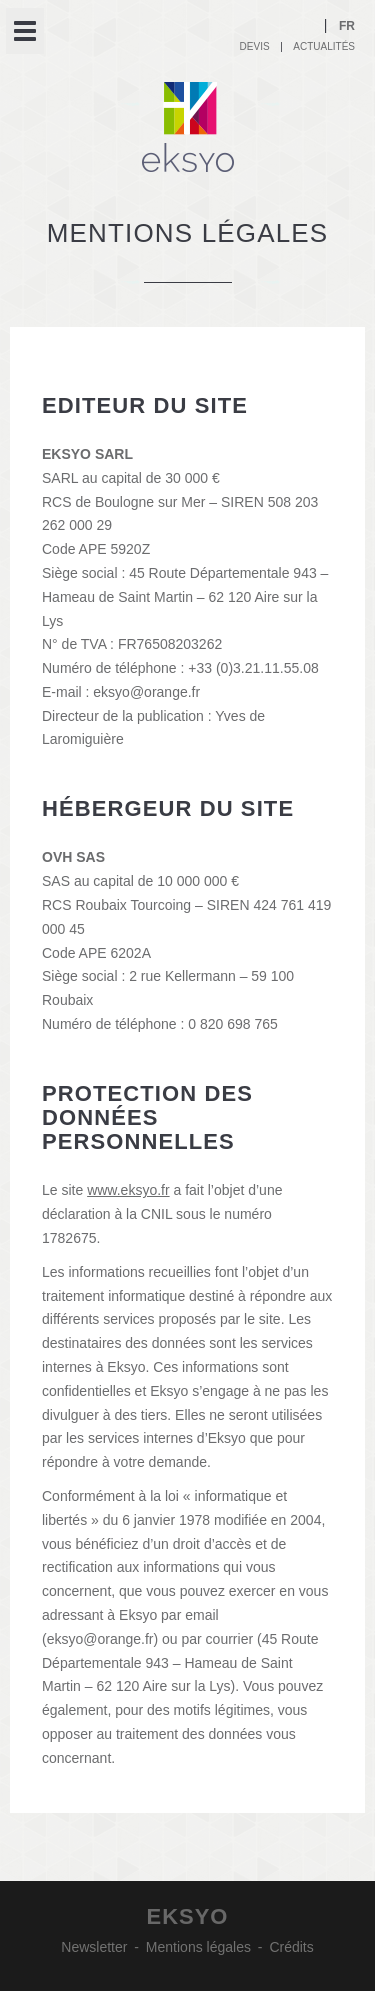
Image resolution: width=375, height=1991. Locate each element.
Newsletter (94, 1947)
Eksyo (188, 127)
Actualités (324, 46)
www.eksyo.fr (128, 1190)
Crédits (291, 1947)
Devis (255, 46)
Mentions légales (198, 1947)
